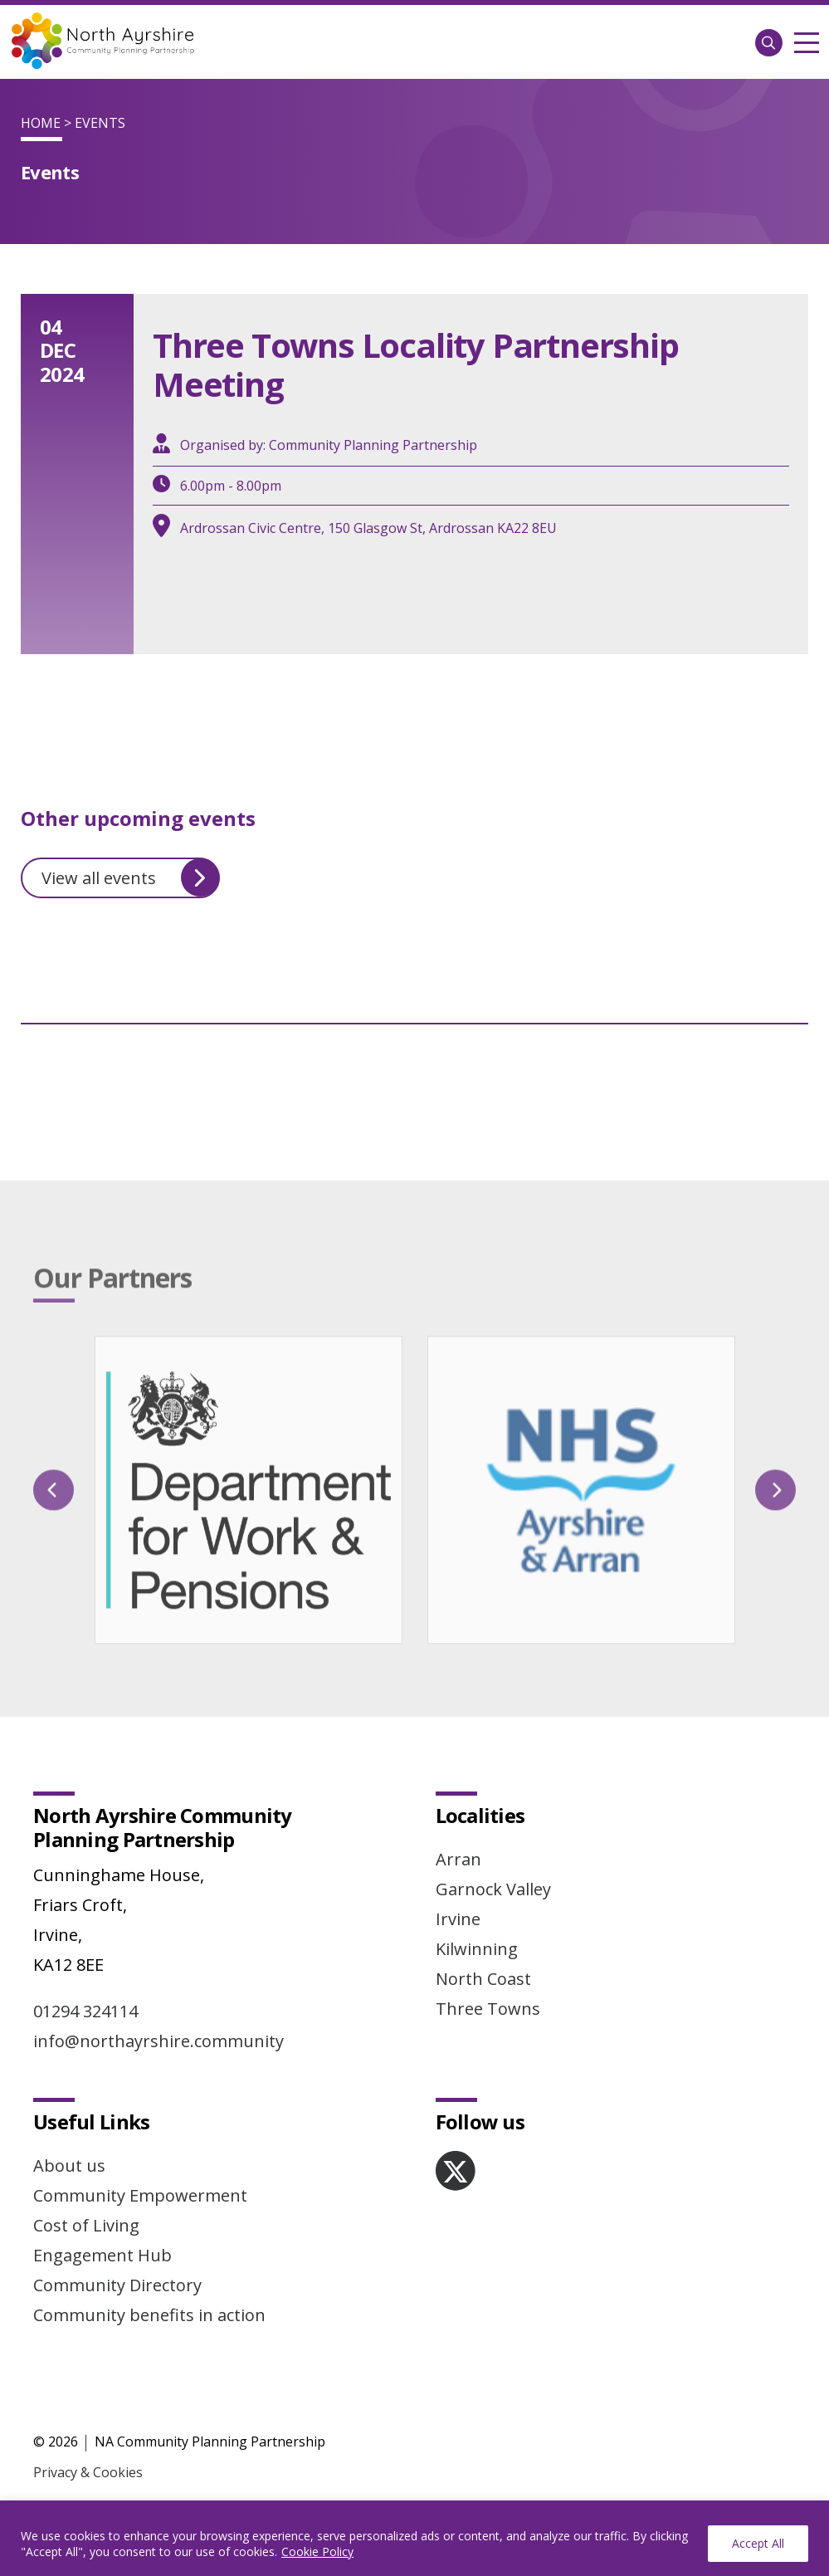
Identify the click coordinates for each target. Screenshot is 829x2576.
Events (100, 123)
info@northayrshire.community (158, 2041)
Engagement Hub (102, 2255)
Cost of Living (86, 2225)
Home (41, 123)
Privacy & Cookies (88, 2472)
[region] (414, 2538)
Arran (458, 1859)
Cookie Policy (317, 2551)
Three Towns (488, 2008)
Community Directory (117, 2285)
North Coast (483, 1978)
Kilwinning (477, 1949)
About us (69, 2165)
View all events (130, 877)
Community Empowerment (140, 2195)
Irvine (458, 1919)
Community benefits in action (149, 2315)
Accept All (758, 2543)
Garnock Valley (493, 1889)
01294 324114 (85, 2011)
